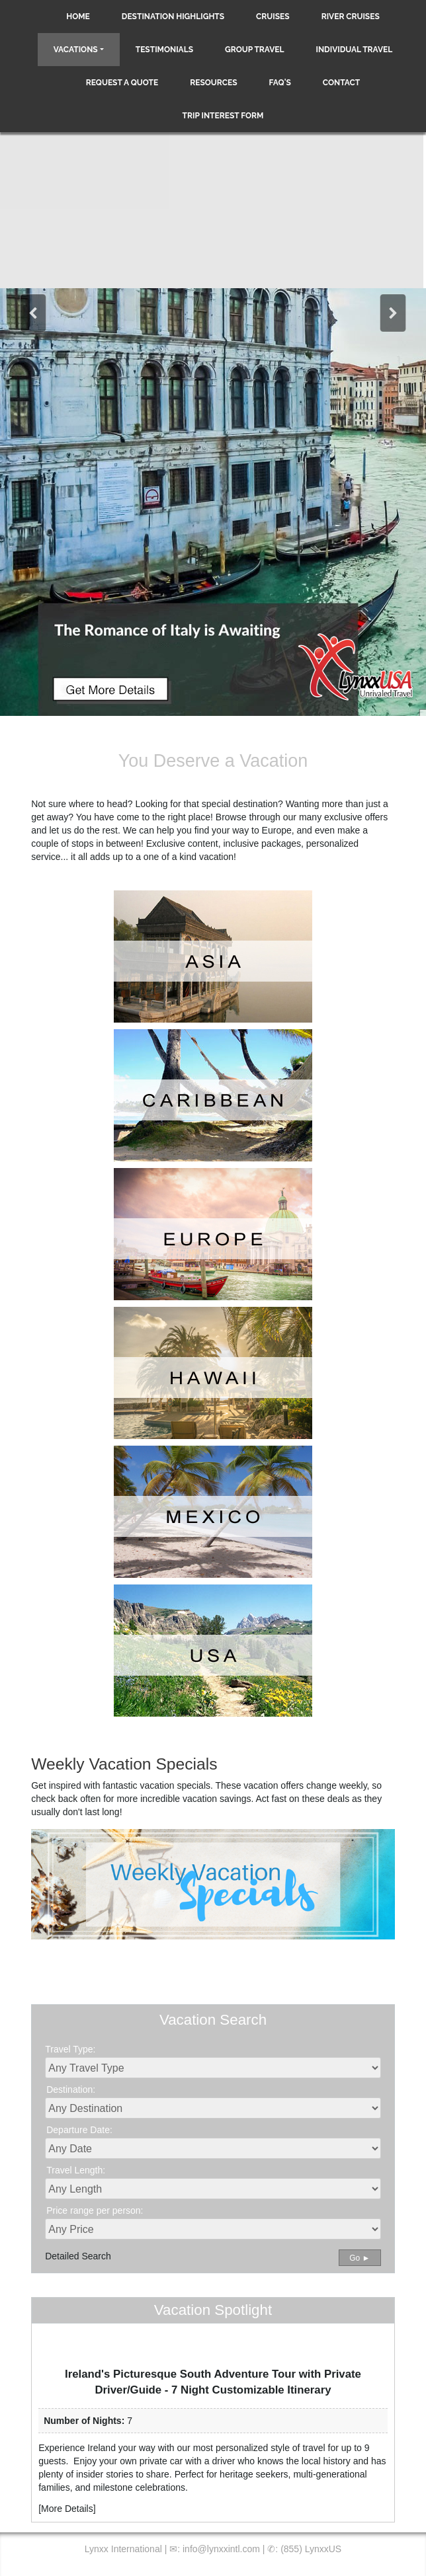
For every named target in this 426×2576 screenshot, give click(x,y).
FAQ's (280, 82)
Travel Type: (70, 2049)
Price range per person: (94, 2210)
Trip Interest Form (223, 115)
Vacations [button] (76, 49)
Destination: (70, 2089)
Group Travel (254, 49)
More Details (67, 2508)
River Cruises (350, 16)
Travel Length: (75, 2170)
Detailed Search (78, 2256)
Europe (277, 830)
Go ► (359, 2258)
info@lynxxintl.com (221, 2549)
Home (78, 16)
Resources (213, 82)
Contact (341, 82)
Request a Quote (122, 82)
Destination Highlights (173, 16)
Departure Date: (79, 2130)
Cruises (273, 16)
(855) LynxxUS (310, 2549)
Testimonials (164, 49)
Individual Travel (354, 49)
